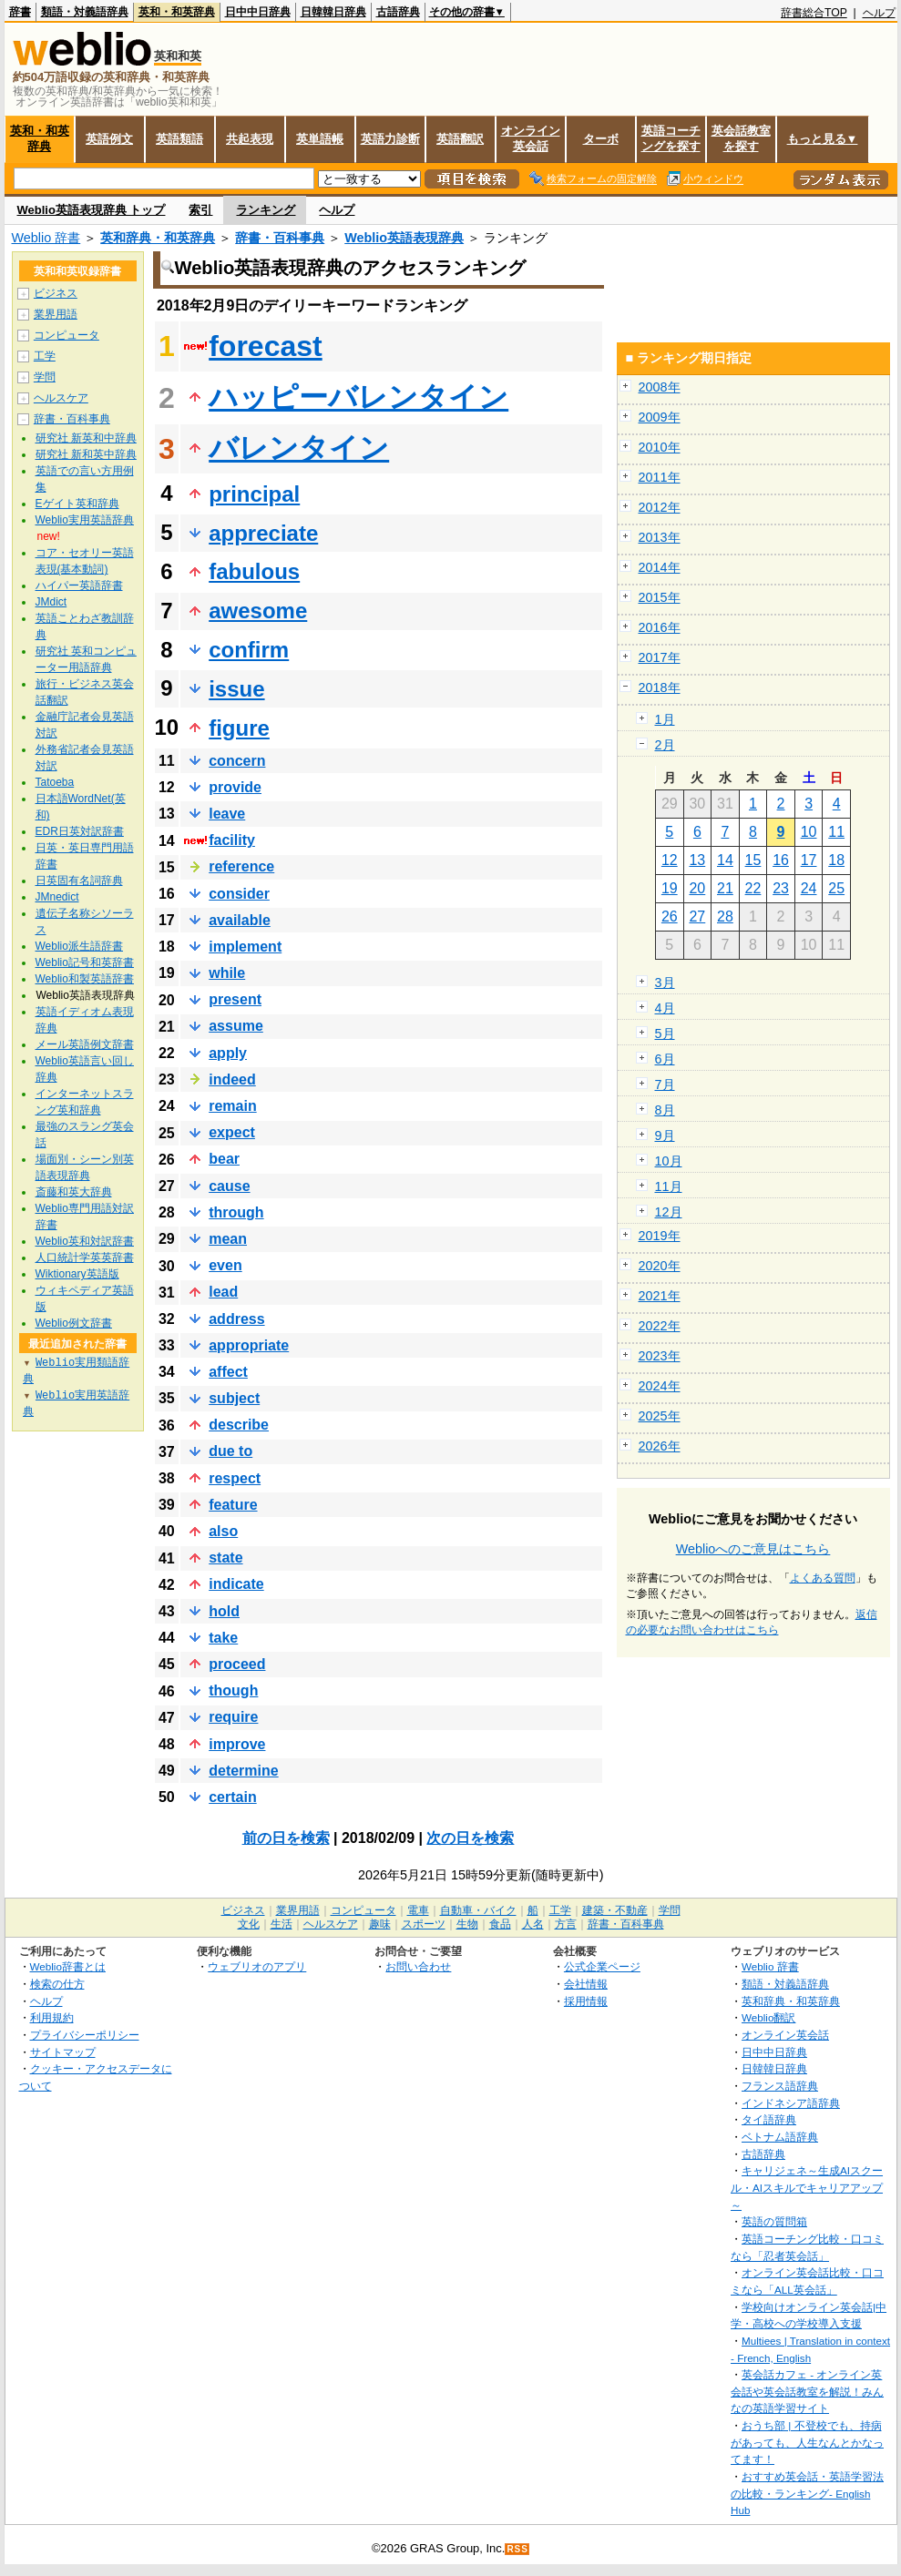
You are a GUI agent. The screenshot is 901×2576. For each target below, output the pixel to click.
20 (697, 888)
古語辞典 (398, 11)
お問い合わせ (418, 1966)
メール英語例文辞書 (85, 1044)
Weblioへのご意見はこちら (753, 1549)
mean (228, 1239)
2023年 (660, 1356)
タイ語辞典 (769, 2119)
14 (725, 860)
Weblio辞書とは (68, 1966)
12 (669, 860)
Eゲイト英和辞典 (77, 503)
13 (697, 860)
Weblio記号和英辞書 (85, 962)
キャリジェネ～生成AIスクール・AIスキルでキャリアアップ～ (807, 2187)
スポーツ (423, 1924)
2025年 (660, 1416)
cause (229, 1186)
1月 (665, 719)
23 (781, 888)
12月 (668, 1212)
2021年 (660, 1295)
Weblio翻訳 (768, 2017)
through (236, 1212)
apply (228, 1053)
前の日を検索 (286, 1838)
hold (224, 1611)
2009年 (660, 417)
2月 (665, 745)
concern (237, 761)
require (233, 1717)
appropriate (249, 1345)
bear (224, 1158)
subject (234, 1398)
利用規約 (52, 2017)
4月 (665, 1008)
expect (232, 1132)
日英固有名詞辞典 (79, 880)
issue (236, 689)
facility (232, 840)
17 (809, 860)
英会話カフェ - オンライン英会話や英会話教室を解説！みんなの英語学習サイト (807, 2391)
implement (245, 946)
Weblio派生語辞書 (79, 946)
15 (753, 860)
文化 (249, 1924)
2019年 (660, 1235)
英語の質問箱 (774, 2221)
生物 (467, 1924)
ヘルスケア (61, 398)
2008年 (660, 387)
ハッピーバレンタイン (358, 397)
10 (809, 832)
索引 (200, 210)
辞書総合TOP (814, 12)
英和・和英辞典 (176, 11)
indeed (232, 1079)
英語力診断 (390, 139)
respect (235, 1478)
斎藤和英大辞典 (74, 1192)
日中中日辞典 (258, 11)
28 (725, 916)
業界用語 (55, 314)
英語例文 (109, 139)
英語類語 (179, 139)
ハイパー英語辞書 (79, 585)
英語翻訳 (460, 139)
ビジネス (55, 293)
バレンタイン (299, 448)
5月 (665, 1033)
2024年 (660, 1386)
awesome (258, 610)
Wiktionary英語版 (77, 1274)
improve (237, 1744)
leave (227, 813)
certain (232, 1797)
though (233, 1690)
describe (239, 1424)
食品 (500, 1924)
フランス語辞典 (780, 2086)
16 (781, 860)
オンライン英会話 (530, 138)
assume (236, 1025)
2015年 (660, 597)
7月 (665, 1084)
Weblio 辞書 (46, 237)
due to (230, 1451)
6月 (665, 1059)
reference (241, 866)
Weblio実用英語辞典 (85, 520)
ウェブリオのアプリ (257, 1966)
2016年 (660, 627)
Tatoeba (55, 782)
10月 (668, 1161)
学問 (45, 377)
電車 (418, 1910)
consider (239, 893)
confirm (249, 649)
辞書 (20, 11)
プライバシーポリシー (84, 2035)
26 (669, 916)
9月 (665, 1135)
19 (669, 888)
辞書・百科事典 (279, 237)
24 (809, 888)
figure (239, 728)
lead (223, 1291)
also (223, 1531)
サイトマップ (63, 2052)
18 (836, 860)
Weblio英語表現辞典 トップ (91, 210)
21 (725, 888)
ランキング (265, 210)
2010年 (660, 447)
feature (233, 1504)
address (236, 1319)
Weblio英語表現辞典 (404, 237)
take (223, 1637)
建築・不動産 (615, 1910)
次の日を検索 (470, 1838)
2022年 (660, 1326)
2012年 (660, 507)
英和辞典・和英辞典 (157, 237)
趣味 (380, 1924)
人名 (533, 1924)
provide (235, 787)
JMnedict (57, 897)
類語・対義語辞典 (84, 11)
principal (254, 494)
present (235, 999)
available (240, 920)
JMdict (51, 602)
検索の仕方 (57, 1984)
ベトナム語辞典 (780, 2137)
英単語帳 (319, 139)
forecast (266, 346)
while (227, 973)
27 (697, 916)
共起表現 (249, 139)
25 (836, 888)
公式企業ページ (602, 1966)
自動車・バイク (478, 1910)
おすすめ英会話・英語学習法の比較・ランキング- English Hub (807, 2493)
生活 (281, 1924)
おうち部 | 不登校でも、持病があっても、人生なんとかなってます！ (807, 2442)
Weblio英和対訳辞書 (85, 1241)
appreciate (263, 533)
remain (232, 1106)
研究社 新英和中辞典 (86, 438)
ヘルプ (879, 12)
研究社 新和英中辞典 (86, 454)
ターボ (601, 139)
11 (836, 832)
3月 (665, 982)
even (225, 1265)
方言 (566, 1924)
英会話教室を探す (741, 138)
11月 (668, 1186)
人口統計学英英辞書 (85, 1257)
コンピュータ (66, 335)
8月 (665, 1110)
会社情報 (586, 1984)
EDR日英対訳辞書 (80, 831)
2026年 (660, 1446)
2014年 (660, 567)
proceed (237, 1664)
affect (228, 1372)
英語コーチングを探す (671, 138)
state (225, 1557)
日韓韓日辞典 (333, 11)
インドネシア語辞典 (791, 2103)
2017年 (660, 657)
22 (753, 888)
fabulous (254, 571)
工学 (45, 356)
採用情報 (586, 2001)
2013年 (660, 537)
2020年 (660, 1265)
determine (243, 1770)
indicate (236, 1584)
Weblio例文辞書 (74, 1323)
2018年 (660, 687)
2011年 (660, 477)
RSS (517, 2549)
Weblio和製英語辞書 (85, 978)
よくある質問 (822, 1578)
